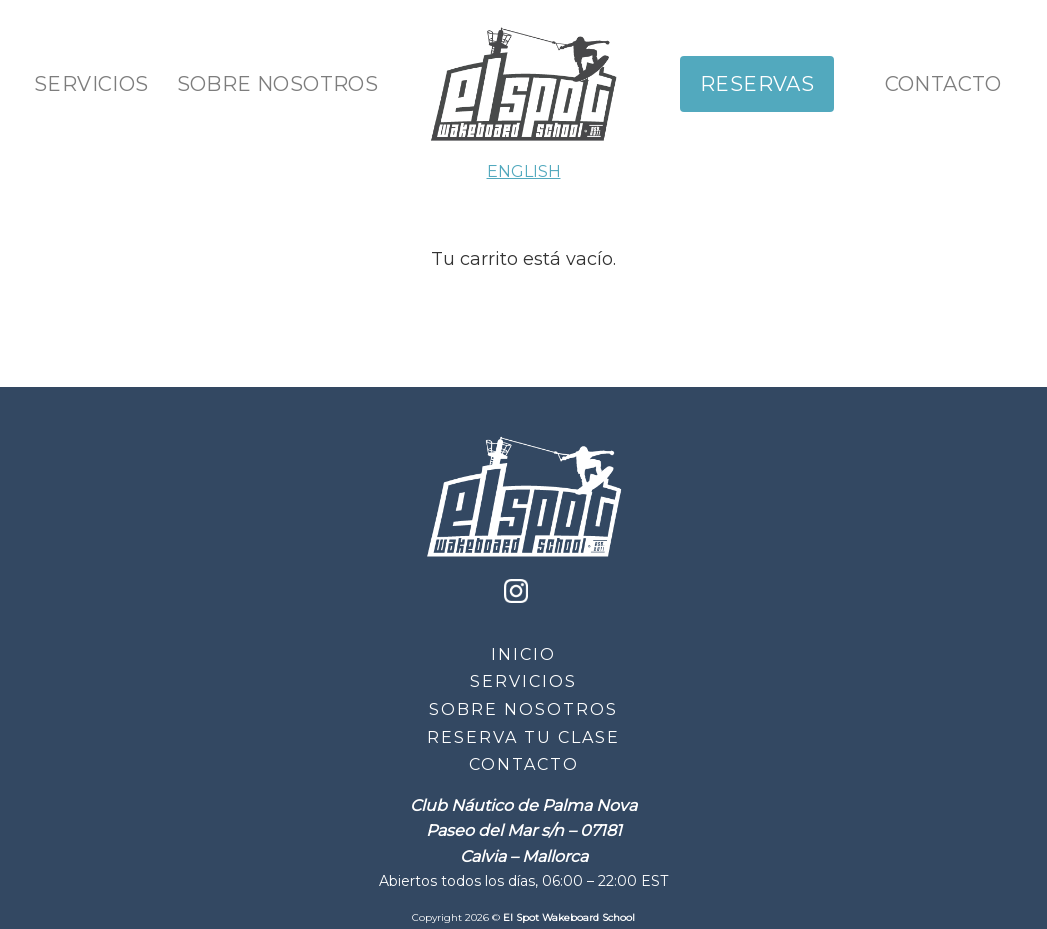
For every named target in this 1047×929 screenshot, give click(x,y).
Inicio (523, 654)
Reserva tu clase (523, 737)
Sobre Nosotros (278, 84)
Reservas (757, 84)
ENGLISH (524, 171)
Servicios (91, 84)
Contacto (943, 84)
